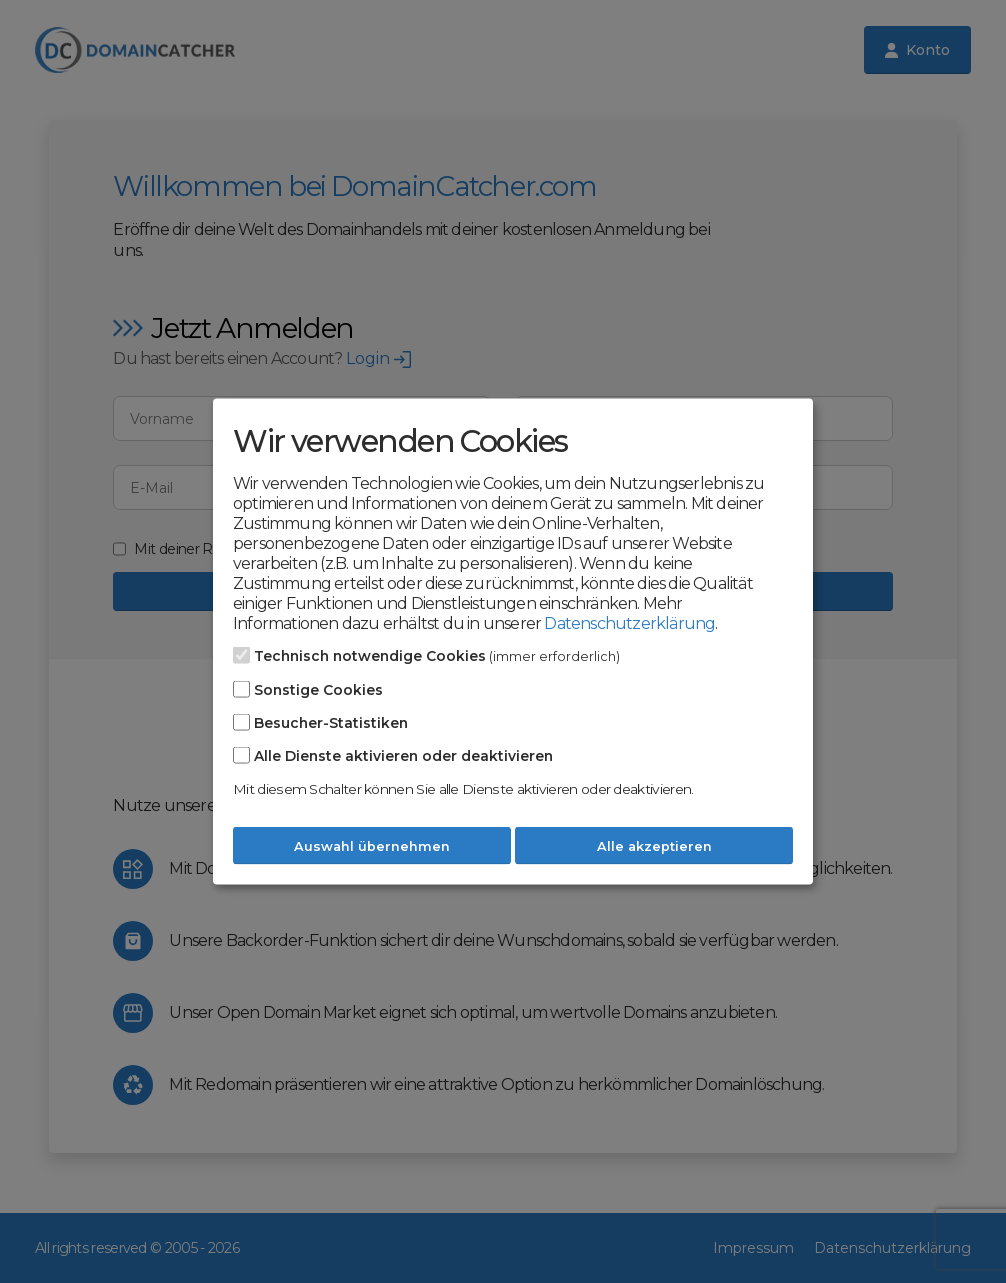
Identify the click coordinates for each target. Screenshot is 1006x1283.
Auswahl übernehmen (372, 845)
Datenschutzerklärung (629, 622)
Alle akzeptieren (654, 845)
